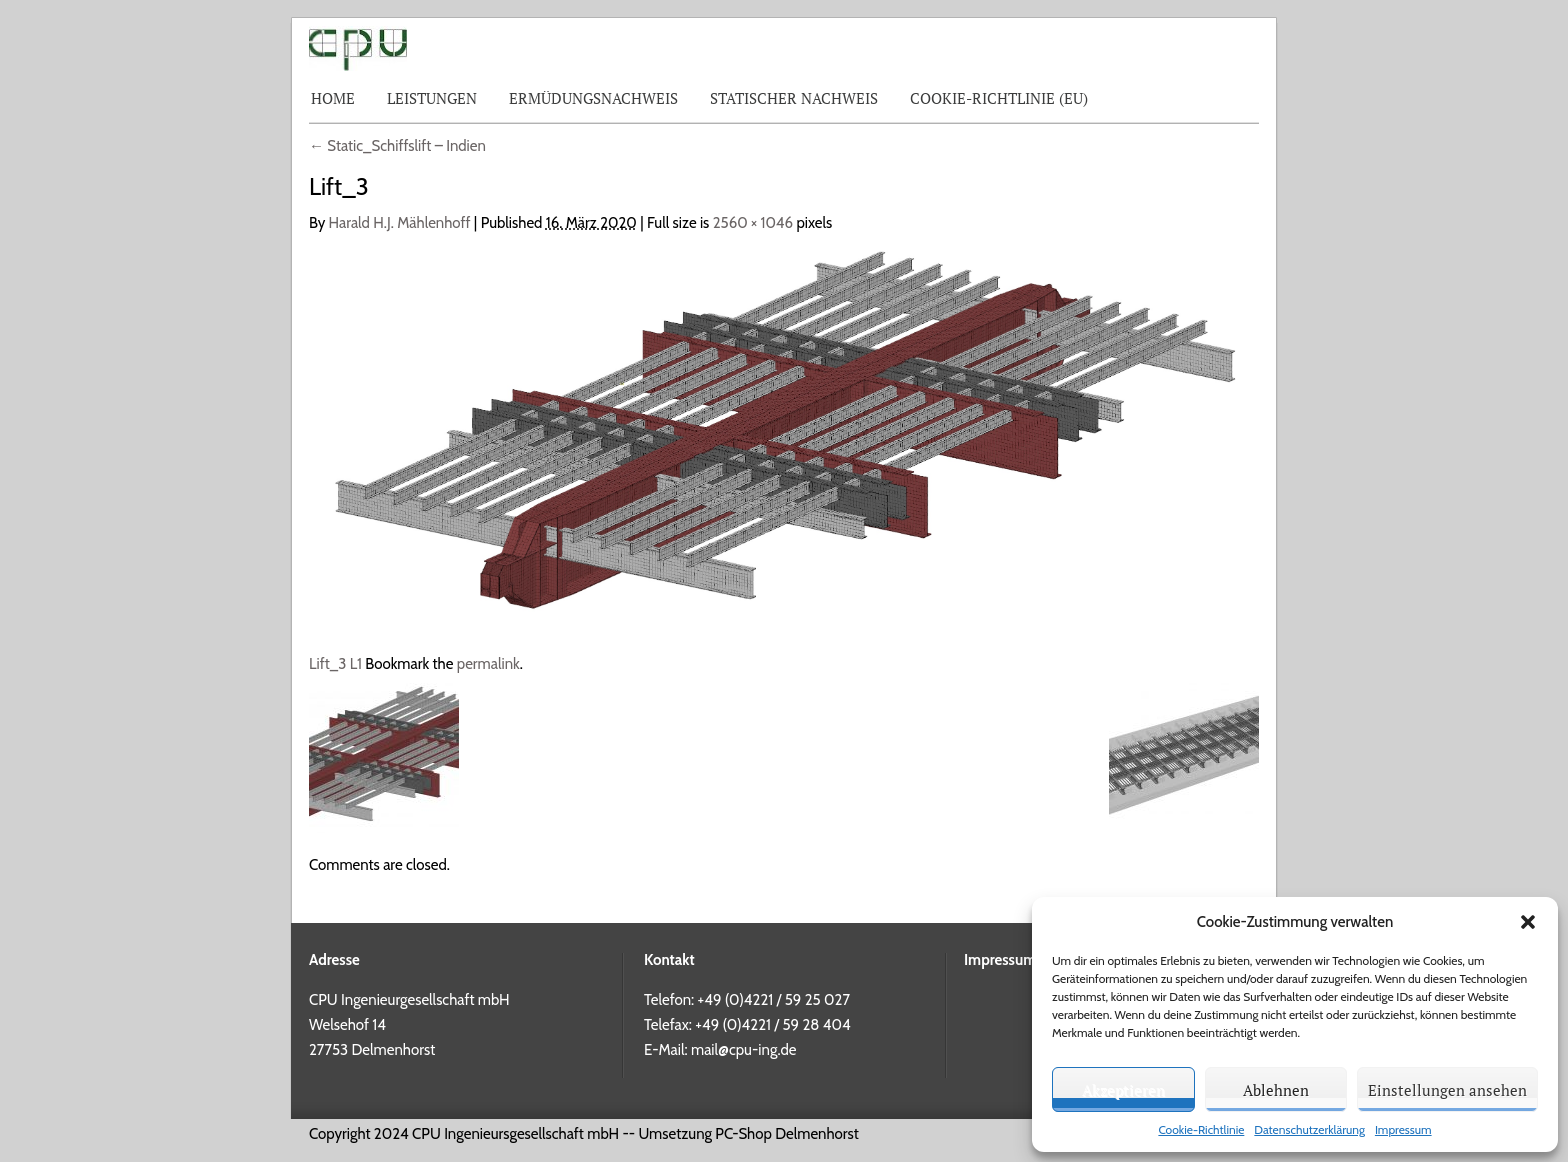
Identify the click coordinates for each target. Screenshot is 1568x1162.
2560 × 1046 (753, 223)
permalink (488, 664)
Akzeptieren (1123, 1090)
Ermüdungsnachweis (593, 98)
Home (333, 98)
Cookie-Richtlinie (1201, 1129)
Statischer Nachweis (794, 98)
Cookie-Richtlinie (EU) (999, 98)
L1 (356, 664)
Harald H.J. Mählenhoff (400, 223)
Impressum (1403, 1129)
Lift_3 (327, 664)
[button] (1528, 922)
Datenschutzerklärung (1309, 1129)
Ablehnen (1276, 1090)
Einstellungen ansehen (1447, 1090)
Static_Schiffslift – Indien (397, 146)
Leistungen (432, 98)
